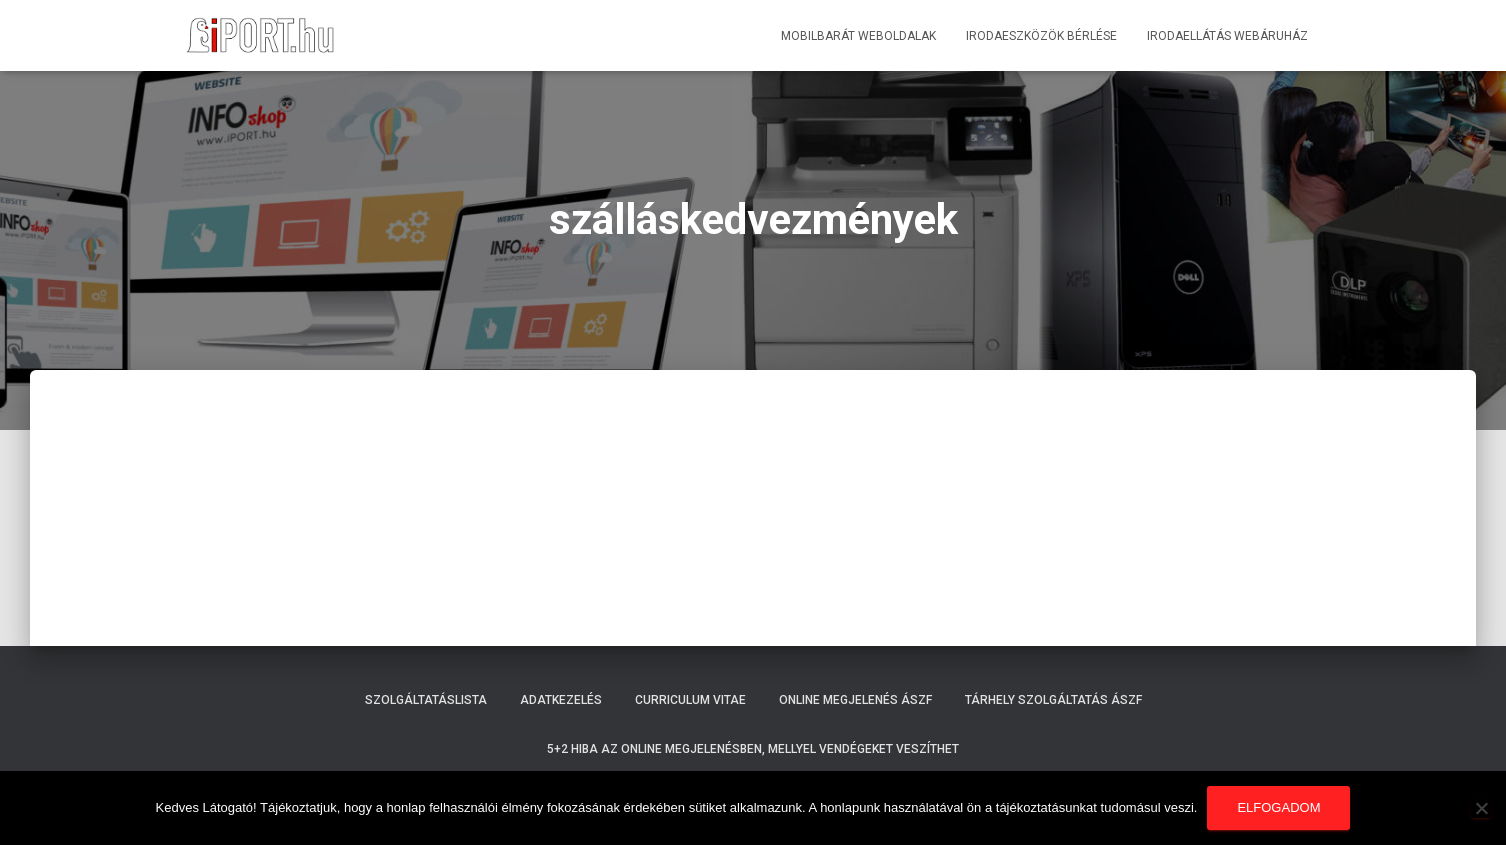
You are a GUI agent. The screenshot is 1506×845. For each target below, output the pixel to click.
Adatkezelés (561, 700)
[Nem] (1481, 808)
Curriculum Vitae (690, 700)
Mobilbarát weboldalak (858, 36)
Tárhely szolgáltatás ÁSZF (1053, 700)
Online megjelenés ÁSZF (855, 700)
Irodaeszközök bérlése (1041, 36)
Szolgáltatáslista (426, 700)
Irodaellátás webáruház (1227, 36)
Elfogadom (1278, 807)
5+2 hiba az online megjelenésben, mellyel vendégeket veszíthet (753, 749)
